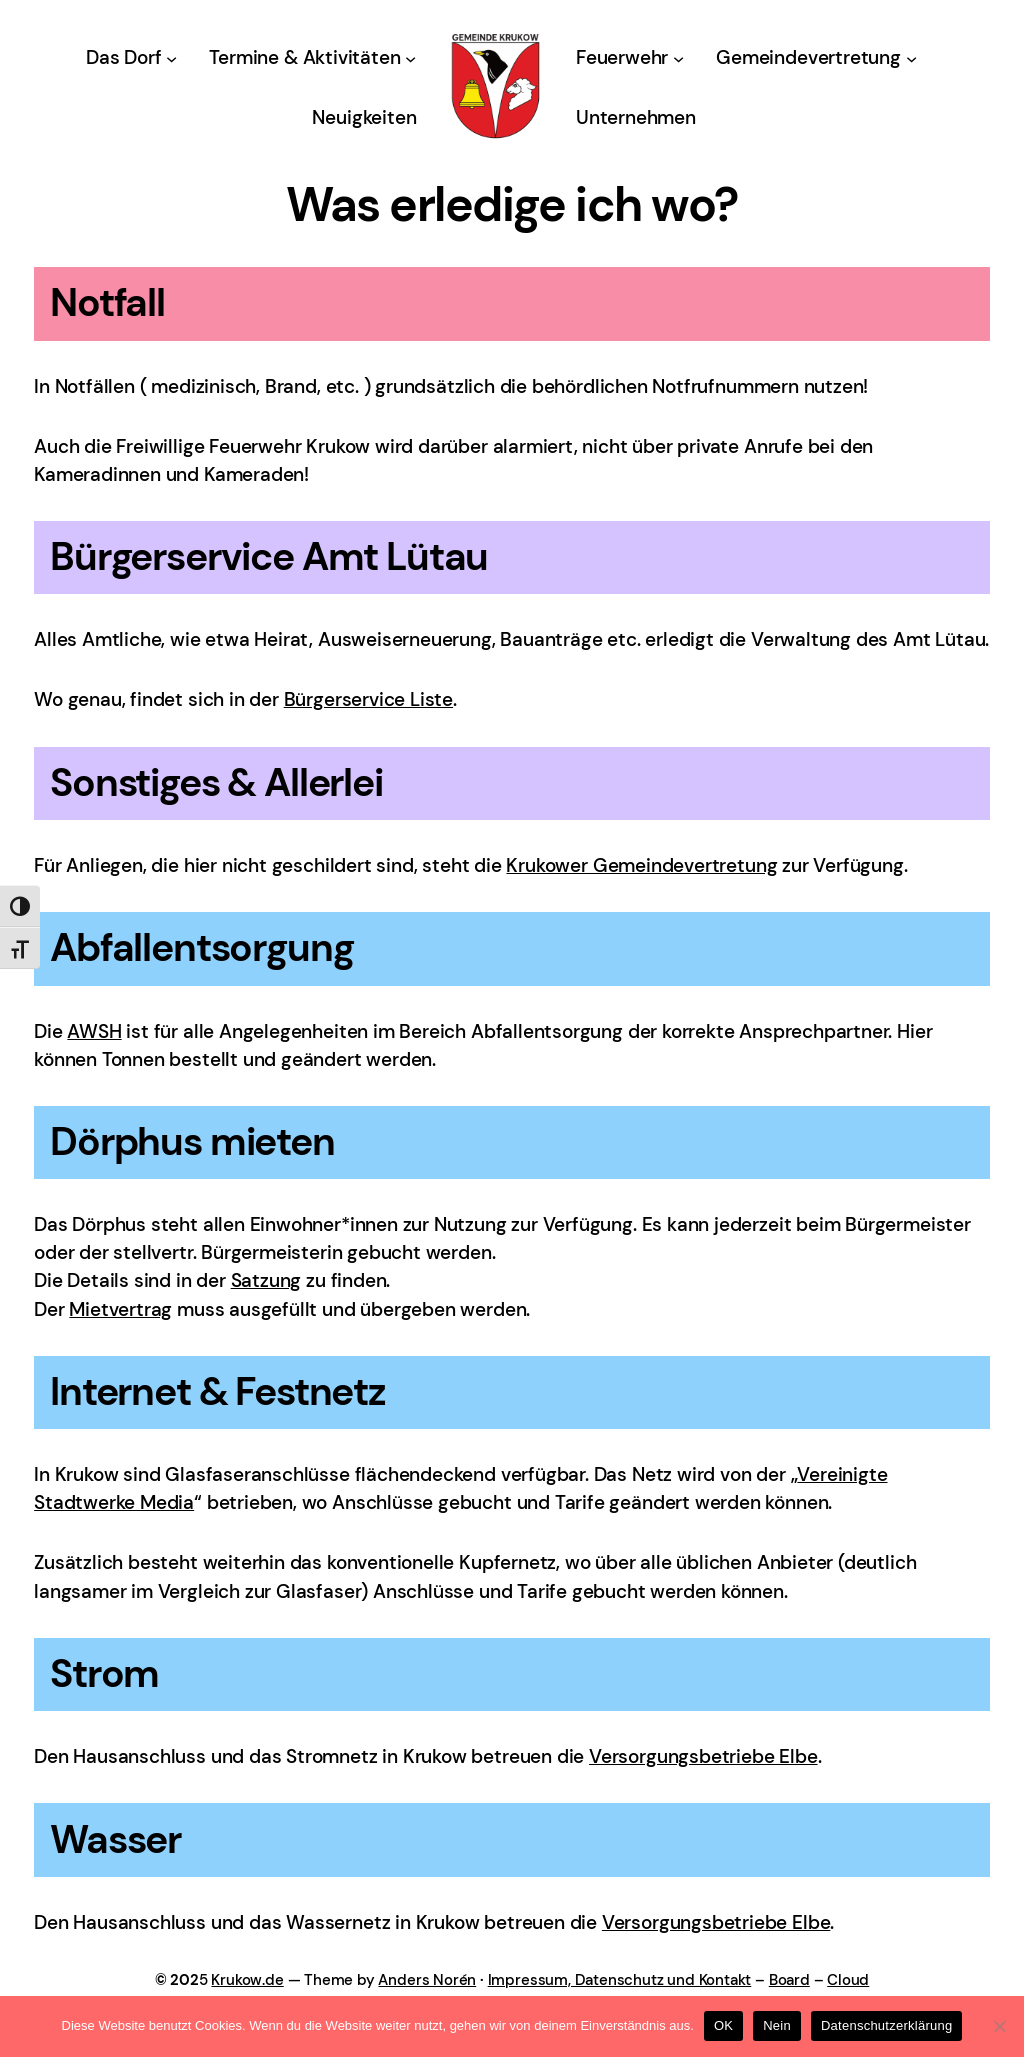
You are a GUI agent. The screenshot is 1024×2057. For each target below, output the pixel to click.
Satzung (266, 1280)
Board (789, 1980)
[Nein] (999, 2026)
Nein (777, 2025)
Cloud (848, 1980)
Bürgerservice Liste (368, 699)
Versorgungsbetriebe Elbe (703, 1756)
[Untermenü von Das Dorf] (171, 58)
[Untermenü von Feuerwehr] (678, 58)
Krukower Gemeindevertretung (641, 865)
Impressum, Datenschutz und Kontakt (620, 1980)
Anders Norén (427, 1980)
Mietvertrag (120, 1309)
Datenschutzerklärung (886, 2025)
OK (723, 2025)
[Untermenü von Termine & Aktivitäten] (410, 58)
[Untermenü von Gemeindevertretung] (911, 58)
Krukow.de (247, 1980)
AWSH (94, 1031)
